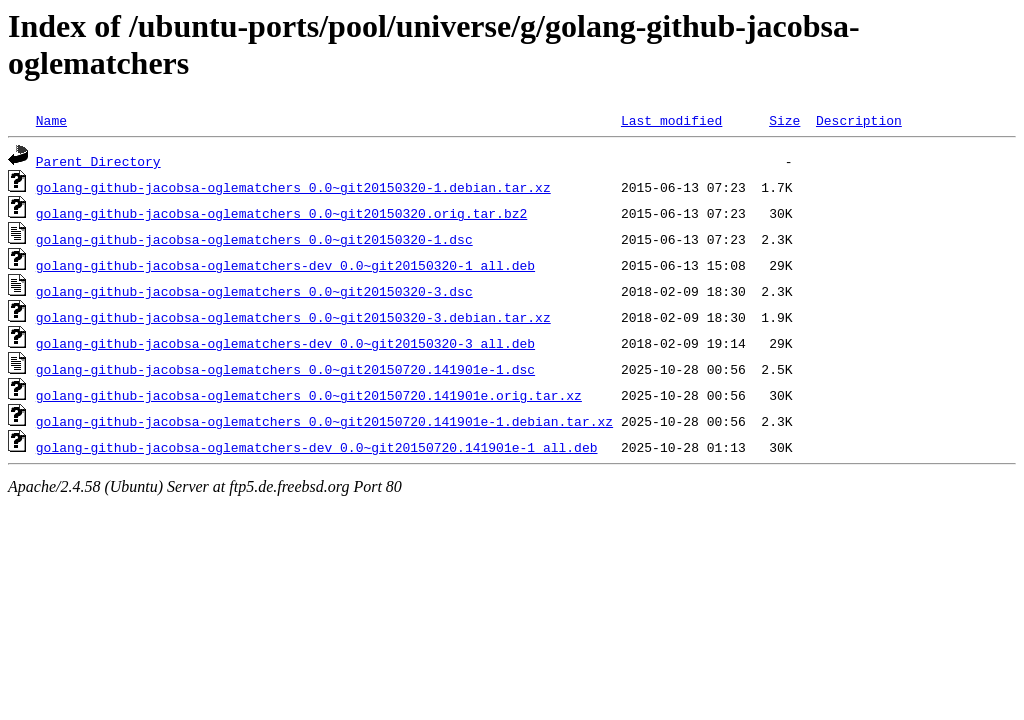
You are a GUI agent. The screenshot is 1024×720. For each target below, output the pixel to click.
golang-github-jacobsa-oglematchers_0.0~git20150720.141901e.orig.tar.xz (309, 395)
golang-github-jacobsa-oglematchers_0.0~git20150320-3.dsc (254, 291)
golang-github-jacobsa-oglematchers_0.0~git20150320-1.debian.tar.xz (293, 187)
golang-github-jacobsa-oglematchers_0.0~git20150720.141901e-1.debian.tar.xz (324, 421)
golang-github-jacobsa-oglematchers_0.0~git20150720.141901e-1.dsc (285, 369)
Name (51, 120)
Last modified (671, 120)
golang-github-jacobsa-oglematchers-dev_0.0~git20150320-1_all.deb (285, 265)
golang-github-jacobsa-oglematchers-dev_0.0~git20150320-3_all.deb (285, 343)
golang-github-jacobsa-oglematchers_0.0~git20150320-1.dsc (254, 239)
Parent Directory (98, 161)
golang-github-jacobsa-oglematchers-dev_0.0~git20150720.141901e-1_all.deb (317, 447)
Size (784, 120)
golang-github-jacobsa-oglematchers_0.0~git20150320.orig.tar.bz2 (281, 213)
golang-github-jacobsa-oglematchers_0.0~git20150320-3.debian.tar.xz (293, 317)
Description (859, 120)
